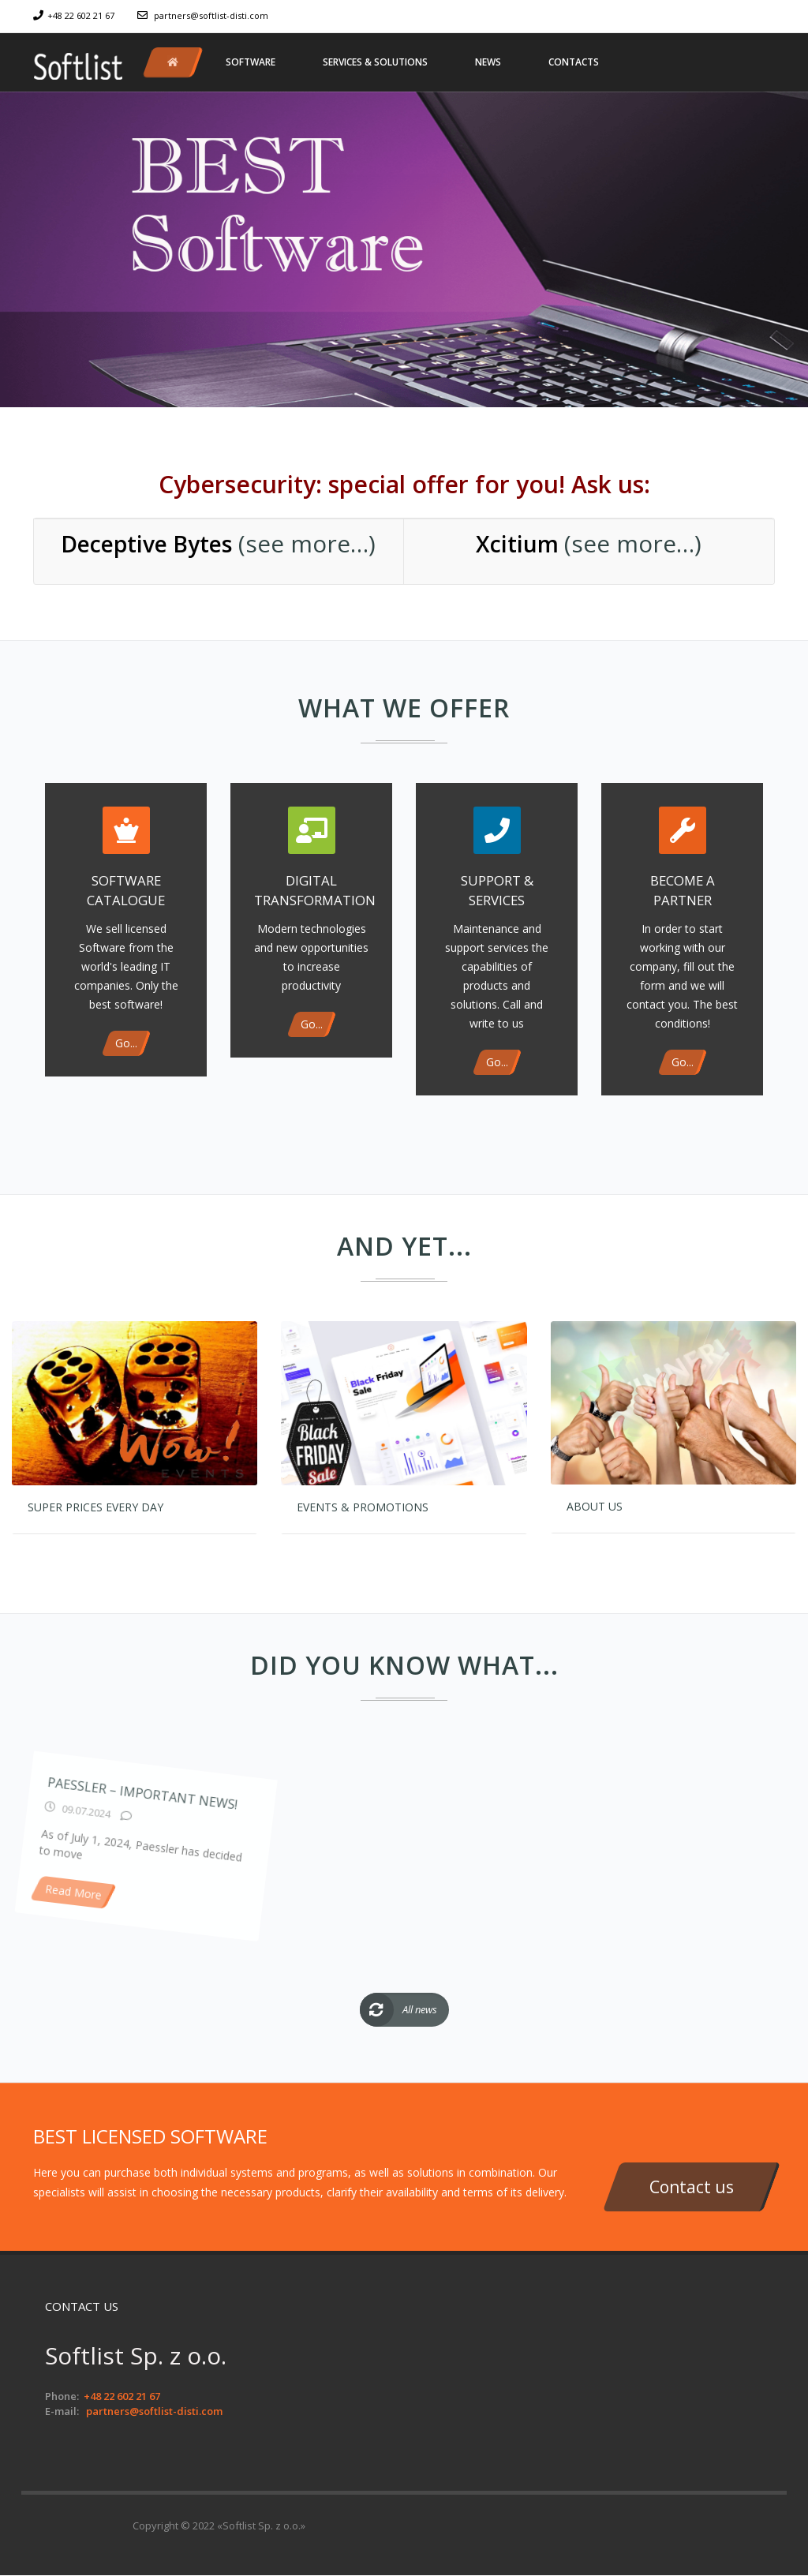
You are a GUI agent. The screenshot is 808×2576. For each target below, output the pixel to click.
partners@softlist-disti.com (211, 15)
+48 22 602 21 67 (80, 15)
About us (595, 1506)
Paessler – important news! (198, 1904)
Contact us (691, 2187)
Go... (126, 1042)
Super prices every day (95, 1507)
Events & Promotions (362, 1507)
